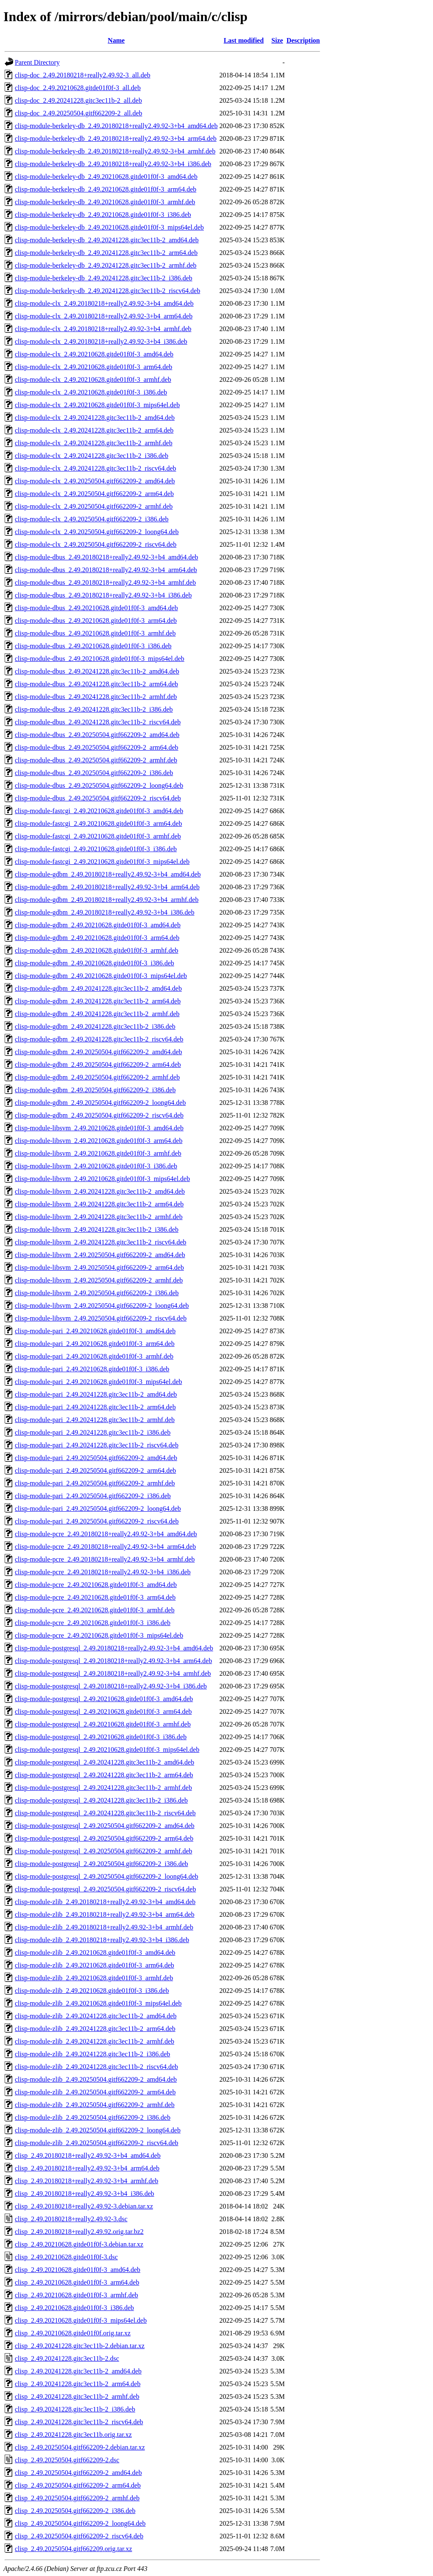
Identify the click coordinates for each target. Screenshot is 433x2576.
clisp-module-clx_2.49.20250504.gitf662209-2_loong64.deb (97, 531)
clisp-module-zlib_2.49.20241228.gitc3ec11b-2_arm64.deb (95, 2028)
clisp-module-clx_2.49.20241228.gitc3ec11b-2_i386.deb (91, 455)
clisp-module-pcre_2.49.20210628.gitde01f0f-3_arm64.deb (95, 1597)
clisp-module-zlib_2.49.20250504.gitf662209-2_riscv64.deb (96, 2142)
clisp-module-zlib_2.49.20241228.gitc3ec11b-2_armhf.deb (94, 2041)
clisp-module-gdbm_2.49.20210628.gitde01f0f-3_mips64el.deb (101, 975)
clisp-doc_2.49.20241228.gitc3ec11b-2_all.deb (78, 100)
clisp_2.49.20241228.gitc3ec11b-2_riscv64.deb (79, 2421)
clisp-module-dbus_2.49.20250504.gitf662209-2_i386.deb (94, 772)
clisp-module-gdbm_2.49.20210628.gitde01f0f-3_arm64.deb (97, 937)
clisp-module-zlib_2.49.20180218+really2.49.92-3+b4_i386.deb (102, 1939)
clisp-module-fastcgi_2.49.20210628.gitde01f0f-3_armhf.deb (98, 836)
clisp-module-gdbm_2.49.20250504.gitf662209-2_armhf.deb (97, 1077)
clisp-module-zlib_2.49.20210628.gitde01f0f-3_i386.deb (92, 1990)
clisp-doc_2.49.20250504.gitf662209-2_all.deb (78, 113)
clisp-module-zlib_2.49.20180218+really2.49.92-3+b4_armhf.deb (104, 1927)
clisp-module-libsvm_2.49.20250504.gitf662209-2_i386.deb (97, 1292)
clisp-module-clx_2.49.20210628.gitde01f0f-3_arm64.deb (93, 366)
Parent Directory (37, 62)
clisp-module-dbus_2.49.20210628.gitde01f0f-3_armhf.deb (95, 633)
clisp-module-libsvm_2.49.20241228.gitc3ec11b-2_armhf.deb (99, 1216)
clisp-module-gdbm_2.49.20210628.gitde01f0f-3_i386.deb (94, 963)
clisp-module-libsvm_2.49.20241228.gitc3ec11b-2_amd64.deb (100, 1191)
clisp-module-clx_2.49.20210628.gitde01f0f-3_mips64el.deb (97, 404)
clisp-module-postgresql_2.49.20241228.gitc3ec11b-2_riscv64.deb (105, 1813)
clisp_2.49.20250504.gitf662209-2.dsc (67, 2460)
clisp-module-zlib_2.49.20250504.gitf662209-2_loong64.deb (98, 2130)
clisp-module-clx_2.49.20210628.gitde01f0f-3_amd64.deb (94, 354)
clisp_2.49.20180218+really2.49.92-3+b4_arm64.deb (87, 2168)
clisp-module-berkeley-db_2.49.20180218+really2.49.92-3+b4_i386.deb (113, 163)
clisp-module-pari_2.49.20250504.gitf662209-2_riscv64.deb (97, 1521)
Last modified (244, 40)
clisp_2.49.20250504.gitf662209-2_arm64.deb (78, 2485)
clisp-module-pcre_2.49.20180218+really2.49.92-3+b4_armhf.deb (105, 1559)
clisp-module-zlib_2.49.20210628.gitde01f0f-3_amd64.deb (95, 1952)
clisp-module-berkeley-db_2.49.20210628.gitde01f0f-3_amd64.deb (106, 176)
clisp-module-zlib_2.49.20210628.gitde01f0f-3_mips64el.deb (98, 2003)
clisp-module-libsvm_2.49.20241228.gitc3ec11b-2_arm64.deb (99, 1204)
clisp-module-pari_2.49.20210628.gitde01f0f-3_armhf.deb (94, 1356)
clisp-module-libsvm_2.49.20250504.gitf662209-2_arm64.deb (99, 1267)
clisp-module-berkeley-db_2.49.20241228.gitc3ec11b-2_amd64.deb (107, 240)
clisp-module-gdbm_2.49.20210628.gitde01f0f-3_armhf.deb (96, 950)
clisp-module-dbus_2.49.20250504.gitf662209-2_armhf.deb (96, 760)
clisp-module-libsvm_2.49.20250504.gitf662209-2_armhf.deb (99, 1280)
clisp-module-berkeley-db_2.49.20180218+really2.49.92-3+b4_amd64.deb (116, 125)
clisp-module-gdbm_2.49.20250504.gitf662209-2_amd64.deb (98, 1051)
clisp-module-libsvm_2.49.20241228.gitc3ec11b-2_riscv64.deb (100, 1242)
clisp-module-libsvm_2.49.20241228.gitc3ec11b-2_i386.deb (96, 1229)
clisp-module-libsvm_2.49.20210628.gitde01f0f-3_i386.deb (96, 1166)
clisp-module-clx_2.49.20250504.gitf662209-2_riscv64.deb (95, 544)
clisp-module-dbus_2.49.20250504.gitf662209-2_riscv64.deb (98, 798)
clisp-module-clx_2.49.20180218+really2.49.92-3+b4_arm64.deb (103, 316)
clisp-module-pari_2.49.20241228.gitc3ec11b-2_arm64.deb (95, 1407)
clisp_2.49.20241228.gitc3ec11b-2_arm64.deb (77, 2383)
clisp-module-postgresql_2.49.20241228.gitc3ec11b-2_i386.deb (101, 1800)
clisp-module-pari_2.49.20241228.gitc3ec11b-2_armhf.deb (95, 1419)
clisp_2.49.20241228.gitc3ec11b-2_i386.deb (75, 2409)
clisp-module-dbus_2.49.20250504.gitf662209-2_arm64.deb (96, 747)
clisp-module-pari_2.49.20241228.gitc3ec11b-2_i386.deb (92, 1432)
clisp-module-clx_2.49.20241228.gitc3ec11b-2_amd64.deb (95, 417)
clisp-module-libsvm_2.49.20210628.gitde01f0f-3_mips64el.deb (102, 1178)
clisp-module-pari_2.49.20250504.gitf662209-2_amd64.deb (96, 1457)
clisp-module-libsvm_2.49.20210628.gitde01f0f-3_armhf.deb (98, 1153)
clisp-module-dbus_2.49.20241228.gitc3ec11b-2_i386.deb (94, 709)
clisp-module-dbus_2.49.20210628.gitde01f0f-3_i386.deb (93, 645)
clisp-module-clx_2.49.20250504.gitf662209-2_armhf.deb (94, 506)
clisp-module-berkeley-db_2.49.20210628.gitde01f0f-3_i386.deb (103, 214)
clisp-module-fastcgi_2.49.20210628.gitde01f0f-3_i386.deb (96, 848)
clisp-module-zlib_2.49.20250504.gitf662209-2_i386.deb (92, 2117)
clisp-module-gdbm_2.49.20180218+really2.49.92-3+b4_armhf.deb (106, 899)
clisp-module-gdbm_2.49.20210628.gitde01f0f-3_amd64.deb (98, 925)
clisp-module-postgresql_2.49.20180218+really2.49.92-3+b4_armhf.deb (113, 1673)
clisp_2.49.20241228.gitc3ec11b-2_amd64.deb (78, 2371)
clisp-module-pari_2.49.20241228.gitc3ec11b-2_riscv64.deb (96, 1445)
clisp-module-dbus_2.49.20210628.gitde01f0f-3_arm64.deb (96, 620)
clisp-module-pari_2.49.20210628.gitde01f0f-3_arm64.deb (95, 1343)
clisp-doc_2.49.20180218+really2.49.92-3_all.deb (83, 75)
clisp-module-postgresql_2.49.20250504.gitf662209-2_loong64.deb (106, 1876)
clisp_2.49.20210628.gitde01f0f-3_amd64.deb (77, 2269)
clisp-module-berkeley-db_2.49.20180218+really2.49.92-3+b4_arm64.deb (115, 138)
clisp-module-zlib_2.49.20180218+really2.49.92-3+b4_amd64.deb (105, 1901)
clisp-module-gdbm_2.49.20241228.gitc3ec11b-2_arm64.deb (98, 1001)
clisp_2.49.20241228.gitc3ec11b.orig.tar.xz (73, 2434)
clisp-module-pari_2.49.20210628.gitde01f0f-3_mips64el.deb (98, 1381)
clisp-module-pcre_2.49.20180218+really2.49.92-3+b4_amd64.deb (106, 1533)
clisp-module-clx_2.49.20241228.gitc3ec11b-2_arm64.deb (94, 430)
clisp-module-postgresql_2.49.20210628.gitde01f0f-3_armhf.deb (103, 1724)
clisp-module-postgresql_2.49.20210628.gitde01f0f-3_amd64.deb (104, 1698)
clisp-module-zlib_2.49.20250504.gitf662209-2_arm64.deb (95, 2092)
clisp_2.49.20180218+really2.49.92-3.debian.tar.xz (84, 2206)
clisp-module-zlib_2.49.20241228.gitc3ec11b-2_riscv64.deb (96, 2066)
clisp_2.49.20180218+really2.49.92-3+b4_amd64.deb (88, 2155)
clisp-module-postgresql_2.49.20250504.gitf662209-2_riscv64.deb (105, 1889)
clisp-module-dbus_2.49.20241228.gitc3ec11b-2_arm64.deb (96, 684)
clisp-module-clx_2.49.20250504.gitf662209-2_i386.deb (92, 519)
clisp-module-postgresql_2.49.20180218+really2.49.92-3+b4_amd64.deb (114, 1648)
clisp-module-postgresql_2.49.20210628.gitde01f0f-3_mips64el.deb (107, 1749)
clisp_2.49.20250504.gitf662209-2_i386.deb (75, 2510)
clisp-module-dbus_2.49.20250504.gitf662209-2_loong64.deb (99, 785)
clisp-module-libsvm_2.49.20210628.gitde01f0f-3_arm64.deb (98, 1140)
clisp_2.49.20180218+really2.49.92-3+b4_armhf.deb (86, 2180)
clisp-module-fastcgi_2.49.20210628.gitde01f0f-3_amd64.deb (99, 810)
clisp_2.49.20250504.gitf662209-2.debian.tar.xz (80, 2447)
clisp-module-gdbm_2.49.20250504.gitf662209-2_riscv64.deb (99, 1115)
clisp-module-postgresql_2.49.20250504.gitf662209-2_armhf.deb (103, 1851)
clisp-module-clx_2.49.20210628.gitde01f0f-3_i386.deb (91, 392)
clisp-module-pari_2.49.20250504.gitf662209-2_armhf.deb (95, 1483)
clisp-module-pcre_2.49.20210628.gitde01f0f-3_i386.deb (92, 1622)
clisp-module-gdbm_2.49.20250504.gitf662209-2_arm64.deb (98, 1064)
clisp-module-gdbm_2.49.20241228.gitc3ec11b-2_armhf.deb (97, 1013)
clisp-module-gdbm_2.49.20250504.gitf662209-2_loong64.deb (100, 1102)
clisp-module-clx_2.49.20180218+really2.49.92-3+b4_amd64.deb (104, 303)
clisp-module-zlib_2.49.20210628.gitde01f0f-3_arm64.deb (94, 1965)
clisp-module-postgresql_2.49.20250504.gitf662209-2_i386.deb (101, 1863)
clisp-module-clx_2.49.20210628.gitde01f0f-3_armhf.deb (93, 379)
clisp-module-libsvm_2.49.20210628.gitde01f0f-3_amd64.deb (99, 1128)
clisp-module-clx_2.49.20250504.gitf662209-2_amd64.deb (95, 481)
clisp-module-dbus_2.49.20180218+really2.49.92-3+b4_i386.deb (103, 595)
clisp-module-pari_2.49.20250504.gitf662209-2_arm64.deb (95, 1470)
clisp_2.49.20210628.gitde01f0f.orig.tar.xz (73, 2333)
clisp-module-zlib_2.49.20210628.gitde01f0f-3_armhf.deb (94, 1977)
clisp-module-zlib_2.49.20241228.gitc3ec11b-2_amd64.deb (95, 2016)
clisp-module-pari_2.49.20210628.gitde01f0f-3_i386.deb (92, 1369)
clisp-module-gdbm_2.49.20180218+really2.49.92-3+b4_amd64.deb (108, 874)
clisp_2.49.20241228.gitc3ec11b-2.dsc (67, 2358)
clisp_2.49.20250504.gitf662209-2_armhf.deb (77, 2498)
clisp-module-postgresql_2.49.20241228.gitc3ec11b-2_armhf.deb (103, 1787)
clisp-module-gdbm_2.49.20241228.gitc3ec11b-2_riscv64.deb (99, 1039)
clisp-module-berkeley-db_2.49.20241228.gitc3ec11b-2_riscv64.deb (107, 290)
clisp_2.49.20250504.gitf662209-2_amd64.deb (78, 2472)
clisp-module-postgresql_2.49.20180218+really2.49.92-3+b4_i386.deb (111, 1686)
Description (303, 40)
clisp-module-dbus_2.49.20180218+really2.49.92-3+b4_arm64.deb (106, 569)
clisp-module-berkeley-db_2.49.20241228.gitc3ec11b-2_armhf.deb (106, 265)
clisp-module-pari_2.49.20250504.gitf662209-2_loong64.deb (98, 1508)
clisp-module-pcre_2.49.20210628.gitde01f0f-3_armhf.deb (95, 1610)
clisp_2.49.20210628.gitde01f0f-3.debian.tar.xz (79, 2244)
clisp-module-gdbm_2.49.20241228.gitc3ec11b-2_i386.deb (95, 1026)
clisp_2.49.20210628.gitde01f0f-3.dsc (66, 2257)
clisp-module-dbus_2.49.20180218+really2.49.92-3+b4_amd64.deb (106, 557)
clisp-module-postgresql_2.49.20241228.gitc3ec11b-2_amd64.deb (104, 1762)
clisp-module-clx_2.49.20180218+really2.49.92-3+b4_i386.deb (101, 341)
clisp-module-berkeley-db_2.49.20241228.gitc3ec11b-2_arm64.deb (106, 252)
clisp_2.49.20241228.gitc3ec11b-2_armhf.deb (77, 2396)
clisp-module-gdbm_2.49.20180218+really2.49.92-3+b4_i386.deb (105, 912)
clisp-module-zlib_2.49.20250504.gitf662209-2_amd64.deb (96, 2079)
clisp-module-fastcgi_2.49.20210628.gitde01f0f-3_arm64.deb (98, 823)
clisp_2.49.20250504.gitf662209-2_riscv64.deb (79, 2536)
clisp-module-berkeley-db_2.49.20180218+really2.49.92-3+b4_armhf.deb (115, 151)
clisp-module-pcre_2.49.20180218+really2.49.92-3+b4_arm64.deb (105, 1546)
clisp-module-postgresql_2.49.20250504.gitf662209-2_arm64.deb (104, 1838)
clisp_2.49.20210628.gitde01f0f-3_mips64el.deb (81, 2320)
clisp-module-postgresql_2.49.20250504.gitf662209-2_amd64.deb (105, 1825)
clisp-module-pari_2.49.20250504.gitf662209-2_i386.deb (93, 1495)
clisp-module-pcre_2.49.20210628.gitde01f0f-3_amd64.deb (96, 1584)
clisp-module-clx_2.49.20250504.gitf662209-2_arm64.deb (94, 493)
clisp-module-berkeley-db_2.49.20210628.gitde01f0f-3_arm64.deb (105, 189)
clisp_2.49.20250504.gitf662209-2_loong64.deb (80, 2523)
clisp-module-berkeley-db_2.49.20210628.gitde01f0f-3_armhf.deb (105, 202)
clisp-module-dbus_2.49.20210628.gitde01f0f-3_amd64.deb (96, 607)
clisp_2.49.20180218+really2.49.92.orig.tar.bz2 (79, 2231)
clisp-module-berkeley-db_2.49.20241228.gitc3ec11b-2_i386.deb (103, 278)
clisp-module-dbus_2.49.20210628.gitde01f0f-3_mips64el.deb (99, 658)
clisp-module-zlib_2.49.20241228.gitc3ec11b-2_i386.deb (92, 2054)
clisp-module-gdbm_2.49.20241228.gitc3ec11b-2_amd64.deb (98, 988)
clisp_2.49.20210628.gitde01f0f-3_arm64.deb (77, 2282)
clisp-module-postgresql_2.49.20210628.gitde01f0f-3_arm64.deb (103, 1711)
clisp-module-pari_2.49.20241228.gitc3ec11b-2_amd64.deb (96, 1394)
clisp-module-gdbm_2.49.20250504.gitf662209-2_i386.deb (95, 1089)
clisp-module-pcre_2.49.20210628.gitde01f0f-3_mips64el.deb (99, 1635)
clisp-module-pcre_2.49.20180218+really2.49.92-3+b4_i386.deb (103, 1572)
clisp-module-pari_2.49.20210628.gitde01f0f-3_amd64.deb (95, 1331)
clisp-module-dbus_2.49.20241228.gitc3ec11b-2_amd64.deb (97, 671)
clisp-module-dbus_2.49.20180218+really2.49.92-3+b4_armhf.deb (105, 582)
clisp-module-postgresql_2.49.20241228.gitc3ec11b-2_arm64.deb (104, 1775)
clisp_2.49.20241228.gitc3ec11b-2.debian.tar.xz (80, 2345)
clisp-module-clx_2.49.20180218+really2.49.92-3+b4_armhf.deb (103, 328)
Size (277, 40)
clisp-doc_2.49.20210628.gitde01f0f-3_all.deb (78, 87)
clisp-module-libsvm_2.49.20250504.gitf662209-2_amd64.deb (100, 1254)
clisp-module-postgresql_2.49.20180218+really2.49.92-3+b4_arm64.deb (113, 1660)
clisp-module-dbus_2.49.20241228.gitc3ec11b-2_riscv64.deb (98, 722)
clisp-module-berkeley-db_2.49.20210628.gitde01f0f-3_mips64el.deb (109, 227)
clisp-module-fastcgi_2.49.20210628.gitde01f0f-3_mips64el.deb (102, 861)
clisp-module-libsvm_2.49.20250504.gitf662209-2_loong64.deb (102, 1305)
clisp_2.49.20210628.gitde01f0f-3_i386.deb (74, 2307)
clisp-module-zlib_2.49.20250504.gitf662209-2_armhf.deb (95, 2104)
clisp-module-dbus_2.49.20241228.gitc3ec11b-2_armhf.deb (96, 696)
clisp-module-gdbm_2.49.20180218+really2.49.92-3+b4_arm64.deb (107, 887)
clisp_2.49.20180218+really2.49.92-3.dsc (71, 2218)
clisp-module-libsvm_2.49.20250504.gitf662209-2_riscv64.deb (100, 1318)
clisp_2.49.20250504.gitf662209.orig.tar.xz (73, 2548)
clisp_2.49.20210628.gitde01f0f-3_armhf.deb (76, 2295)
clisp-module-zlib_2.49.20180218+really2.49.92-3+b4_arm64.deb (105, 1914)
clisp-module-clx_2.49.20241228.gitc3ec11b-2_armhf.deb (94, 443)
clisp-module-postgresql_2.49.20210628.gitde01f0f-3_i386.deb (100, 1736)
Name (116, 40)
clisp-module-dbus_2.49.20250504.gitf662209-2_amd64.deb (97, 734)
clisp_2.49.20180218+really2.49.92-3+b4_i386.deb (84, 2193)
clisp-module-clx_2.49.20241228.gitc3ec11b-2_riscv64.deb (95, 468)
